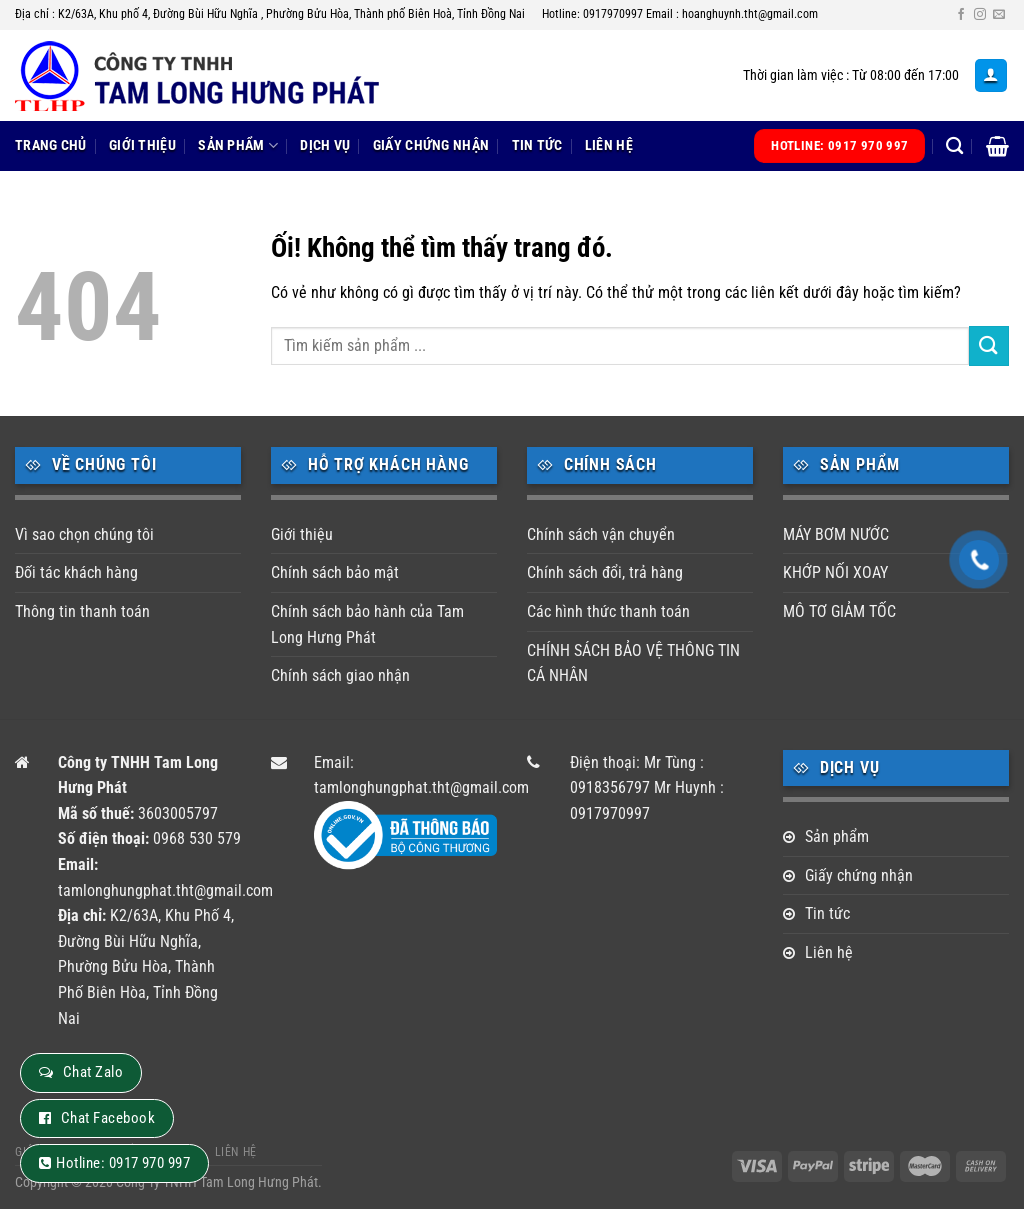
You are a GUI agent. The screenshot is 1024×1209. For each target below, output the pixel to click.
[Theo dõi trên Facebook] (961, 15)
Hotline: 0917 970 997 (123, 1163)
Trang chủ (51, 145)
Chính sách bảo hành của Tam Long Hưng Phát (367, 624)
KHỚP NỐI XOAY (835, 572)
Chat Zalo (93, 1072)
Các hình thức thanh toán (608, 611)
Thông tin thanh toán (82, 611)
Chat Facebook (108, 1118)
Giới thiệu (142, 145)
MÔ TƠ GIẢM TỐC (839, 611)
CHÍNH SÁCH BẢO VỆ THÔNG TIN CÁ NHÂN (633, 663)
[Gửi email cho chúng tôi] (999, 15)
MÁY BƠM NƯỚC (836, 534)
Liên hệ (609, 145)
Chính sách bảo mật (335, 572)
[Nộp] (989, 345)
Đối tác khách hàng (76, 572)
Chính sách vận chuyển (601, 534)
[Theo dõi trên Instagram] (980, 15)
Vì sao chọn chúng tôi (84, 534)
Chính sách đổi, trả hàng (605, 572)
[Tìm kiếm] (954, 146)
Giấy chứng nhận (431, 145)
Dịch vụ (325, 145)
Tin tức (537, 145)
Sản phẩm (238, 145)
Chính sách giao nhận (340, 675)
